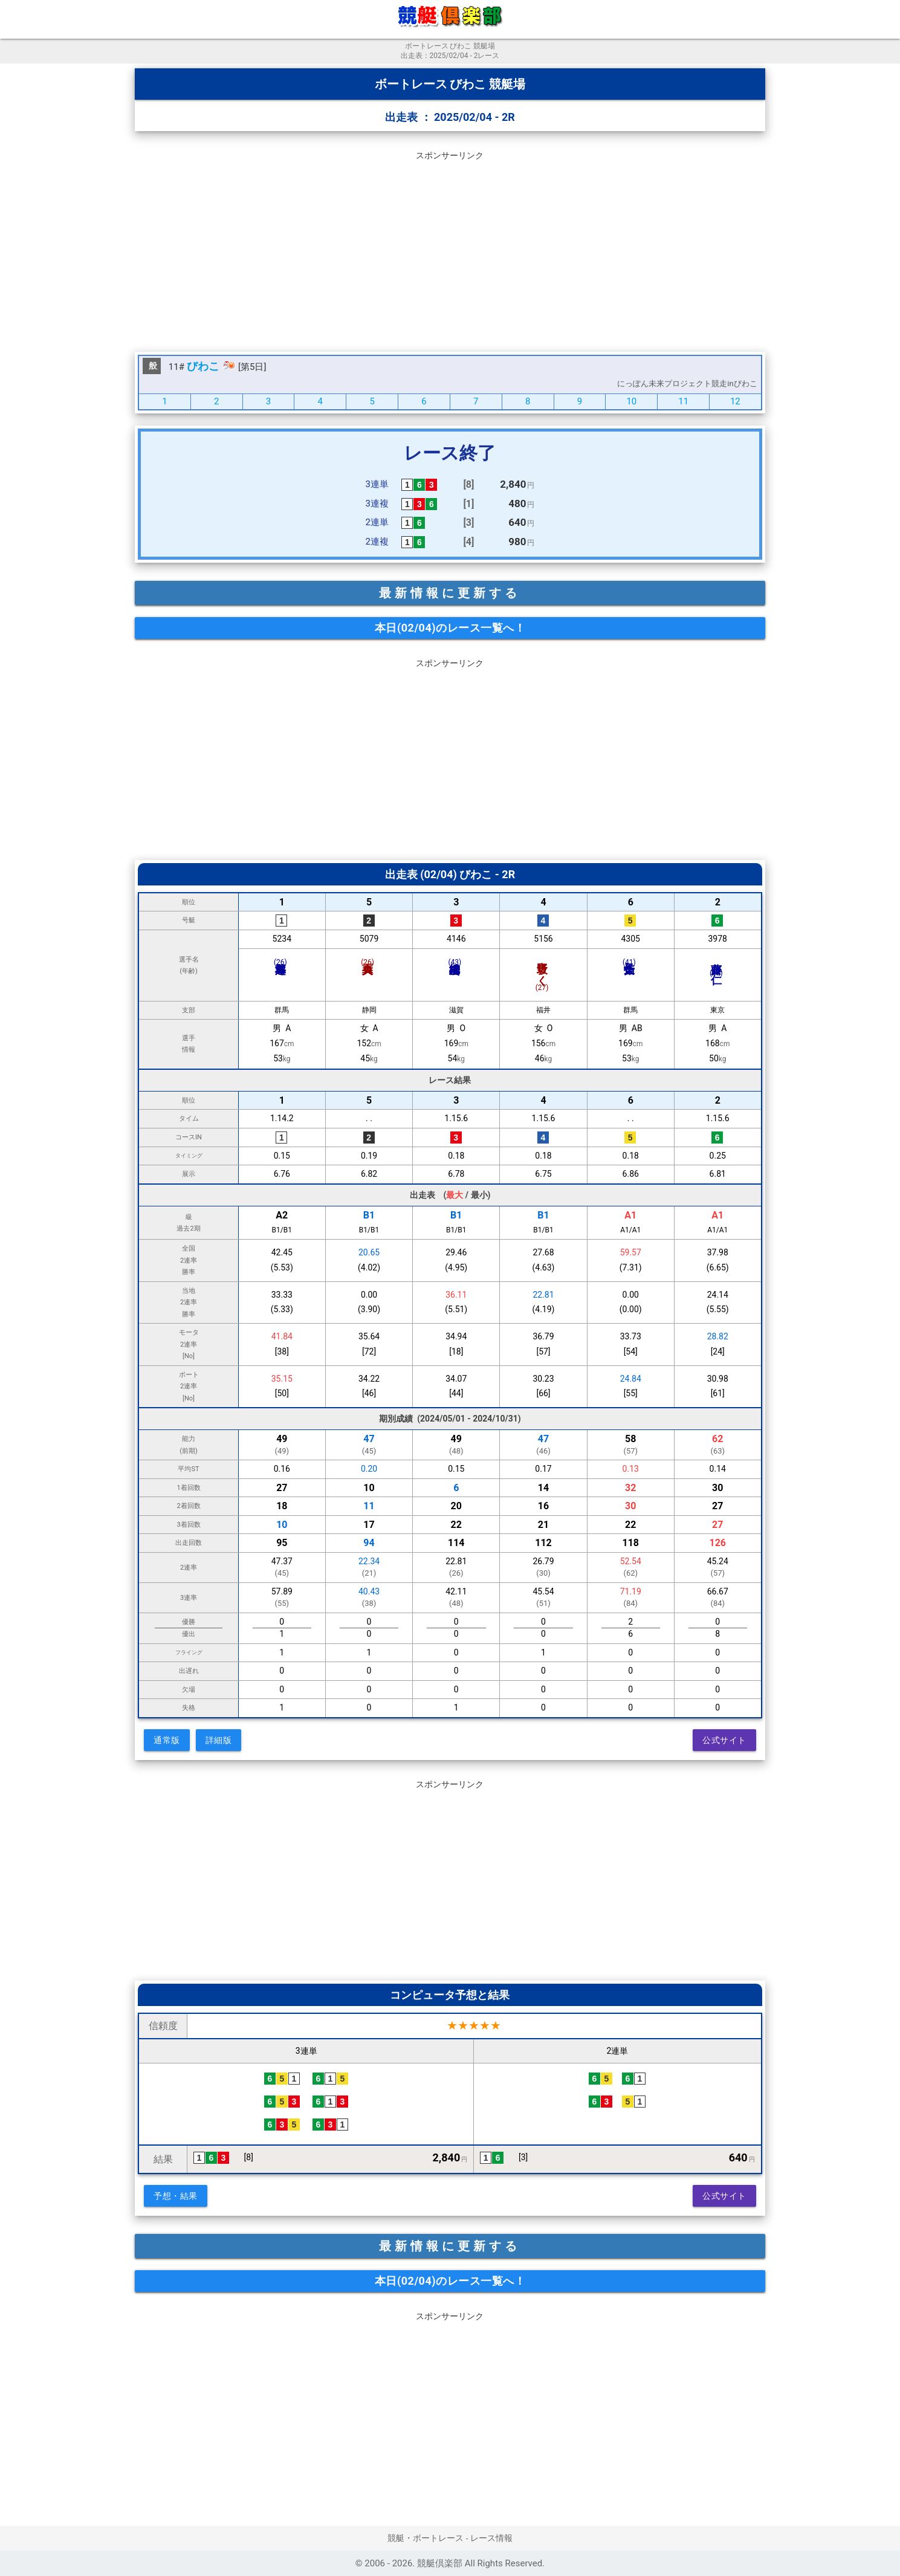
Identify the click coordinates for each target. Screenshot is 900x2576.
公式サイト (724, 1740)
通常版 (167, 1740)
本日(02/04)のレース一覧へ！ (450, 627)
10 (631, 401)
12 (735, 401)
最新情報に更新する (449, 593)
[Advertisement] (450, 249)
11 (683, 401)
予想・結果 (176, 2196)
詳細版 (219, 1740)
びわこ (203, 366)
